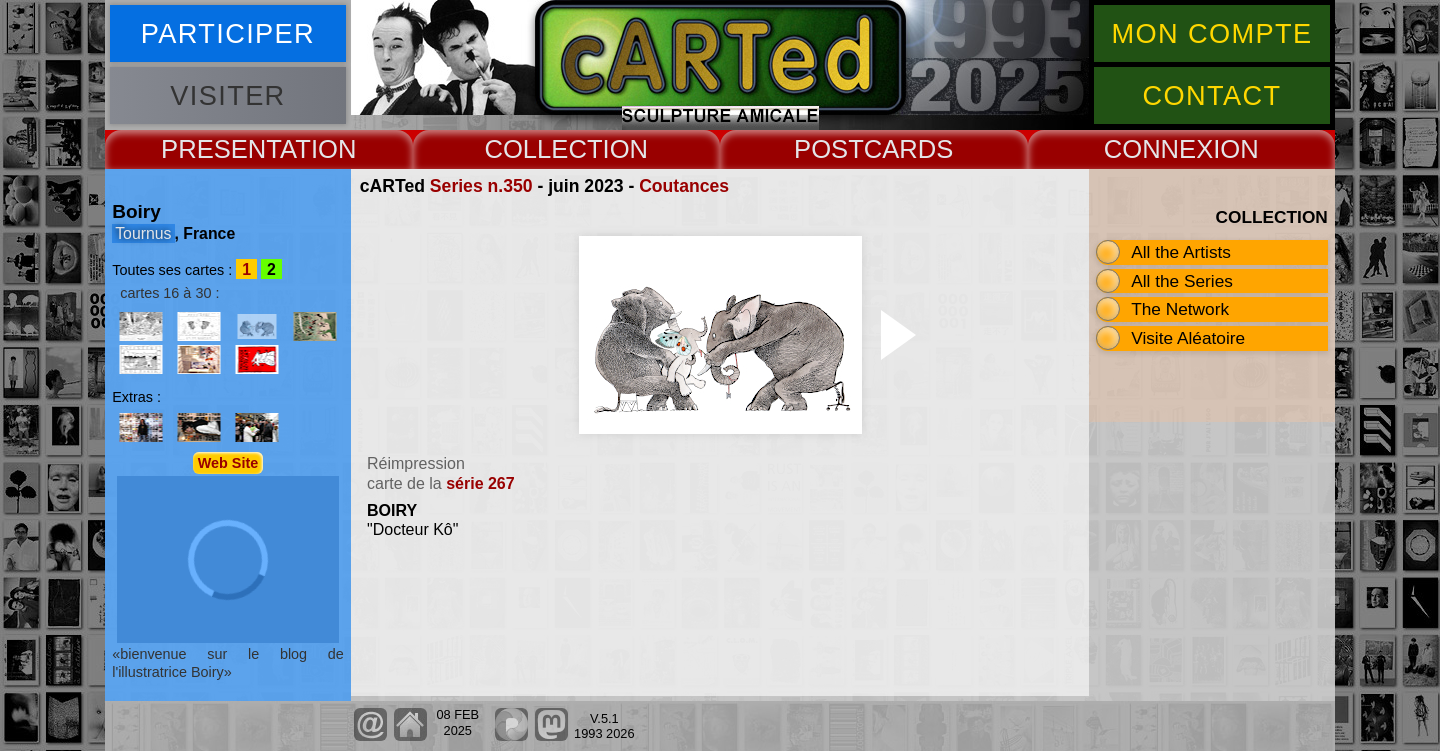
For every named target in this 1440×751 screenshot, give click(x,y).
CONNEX (1159, 149)
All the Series (1182, 281)
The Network (1180, 309)
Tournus (143, 233)
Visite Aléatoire (1188, 338)
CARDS (909, 149)
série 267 (480, 483)
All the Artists (1181, 252)
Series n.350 (481, 186)
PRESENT (220, 149)
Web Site (228, 463)
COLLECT (543, 149)
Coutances (684, 186)
